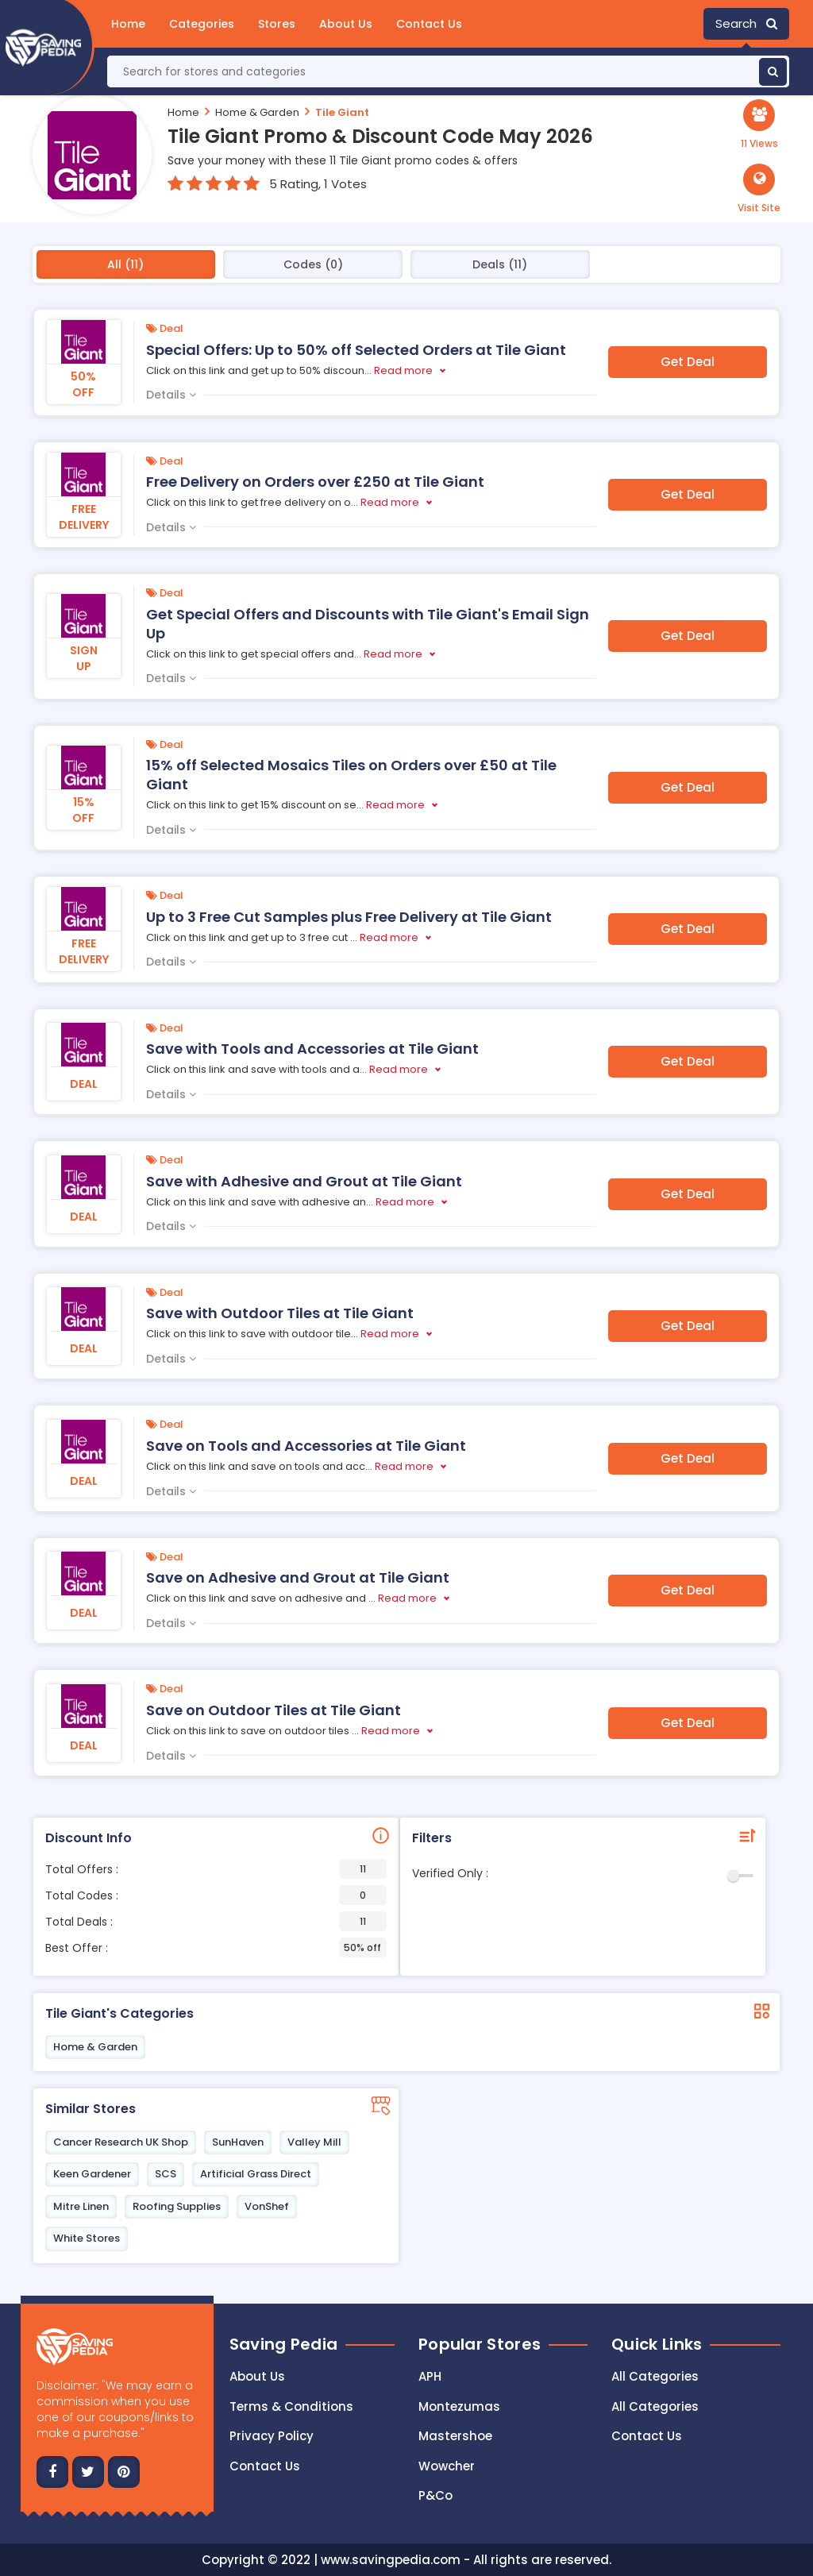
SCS (165, 2173)
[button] (759, 189)
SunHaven (238, 2142)
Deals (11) (499, 264)
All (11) (125, 264)
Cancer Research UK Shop (120, 2142)
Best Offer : (216, 1947)
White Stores (86, 2238)
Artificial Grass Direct (255, 2173)
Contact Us (429, 24)
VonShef (267, 2206)
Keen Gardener (92, 2173)
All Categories (655, 2376)
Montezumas (459, 2406)
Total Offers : (216, 1869)
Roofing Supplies (177, 2206)
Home (128, 24)
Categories (201, 24)
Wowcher (446, 2466)
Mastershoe (455, 2436)
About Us (345, 24)
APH (429, 2376)
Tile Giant (342, 112)
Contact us (264, 2466)
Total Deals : (216, 1921)
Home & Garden (257, 112)
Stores (276, 24)
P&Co (435, 2495)
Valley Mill (314, 2142)
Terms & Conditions (291, 2406)
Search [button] (746, 23)
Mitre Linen (81, 2206)
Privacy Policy (271, 2436)
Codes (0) (313, 264)
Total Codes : (216, 1895)
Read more (403, 370)
